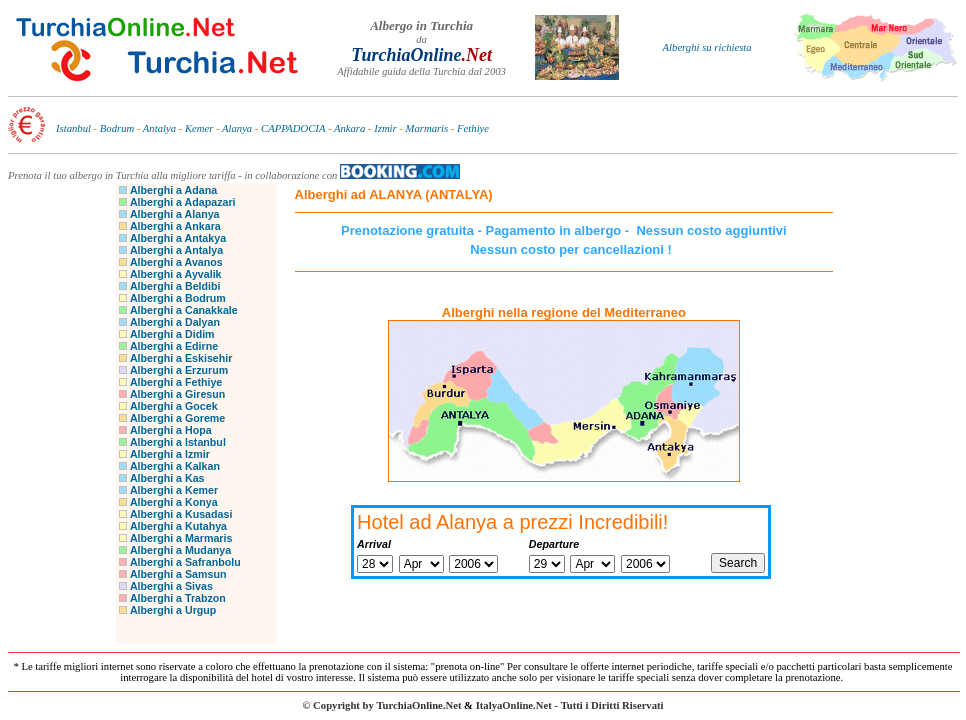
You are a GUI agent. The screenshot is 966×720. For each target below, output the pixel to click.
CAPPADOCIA (293, 128)
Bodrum (117, 128)
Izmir (385, 128)
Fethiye (473, 128)
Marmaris (427, 128)
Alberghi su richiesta (707, 47)
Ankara (349, 128)
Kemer (199, 128)
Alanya (237, 128)
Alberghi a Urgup (173, 610)
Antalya (159, 128)
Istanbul (73, 128)
